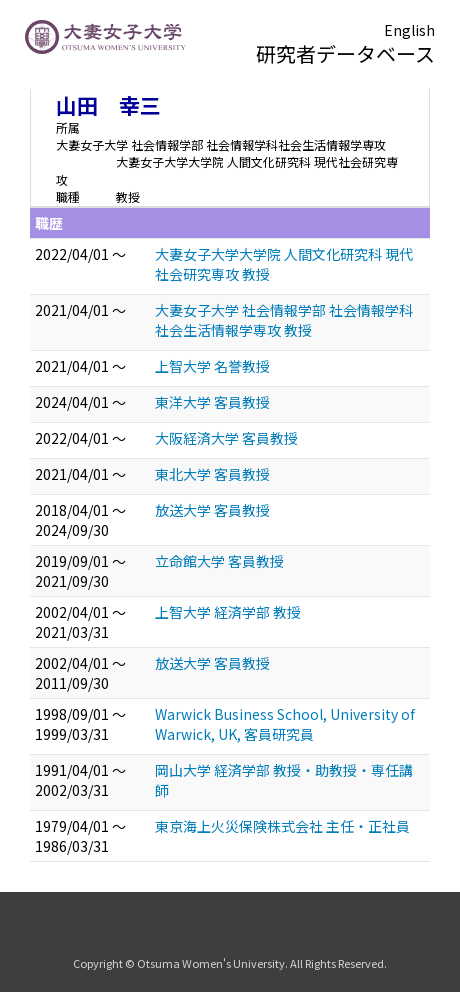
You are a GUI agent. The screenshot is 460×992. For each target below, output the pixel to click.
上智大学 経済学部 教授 (228, 612)
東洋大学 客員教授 (212, 402)
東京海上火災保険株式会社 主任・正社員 (282, 826)
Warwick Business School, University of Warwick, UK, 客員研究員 (285, 724)
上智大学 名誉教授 (212, 366)
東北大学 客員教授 (212, 474)
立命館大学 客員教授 (219, 561)
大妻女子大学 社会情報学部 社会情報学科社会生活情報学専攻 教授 (284, 320)
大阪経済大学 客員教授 (226, 438)
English (409, 30)
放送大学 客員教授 (212, 510)
